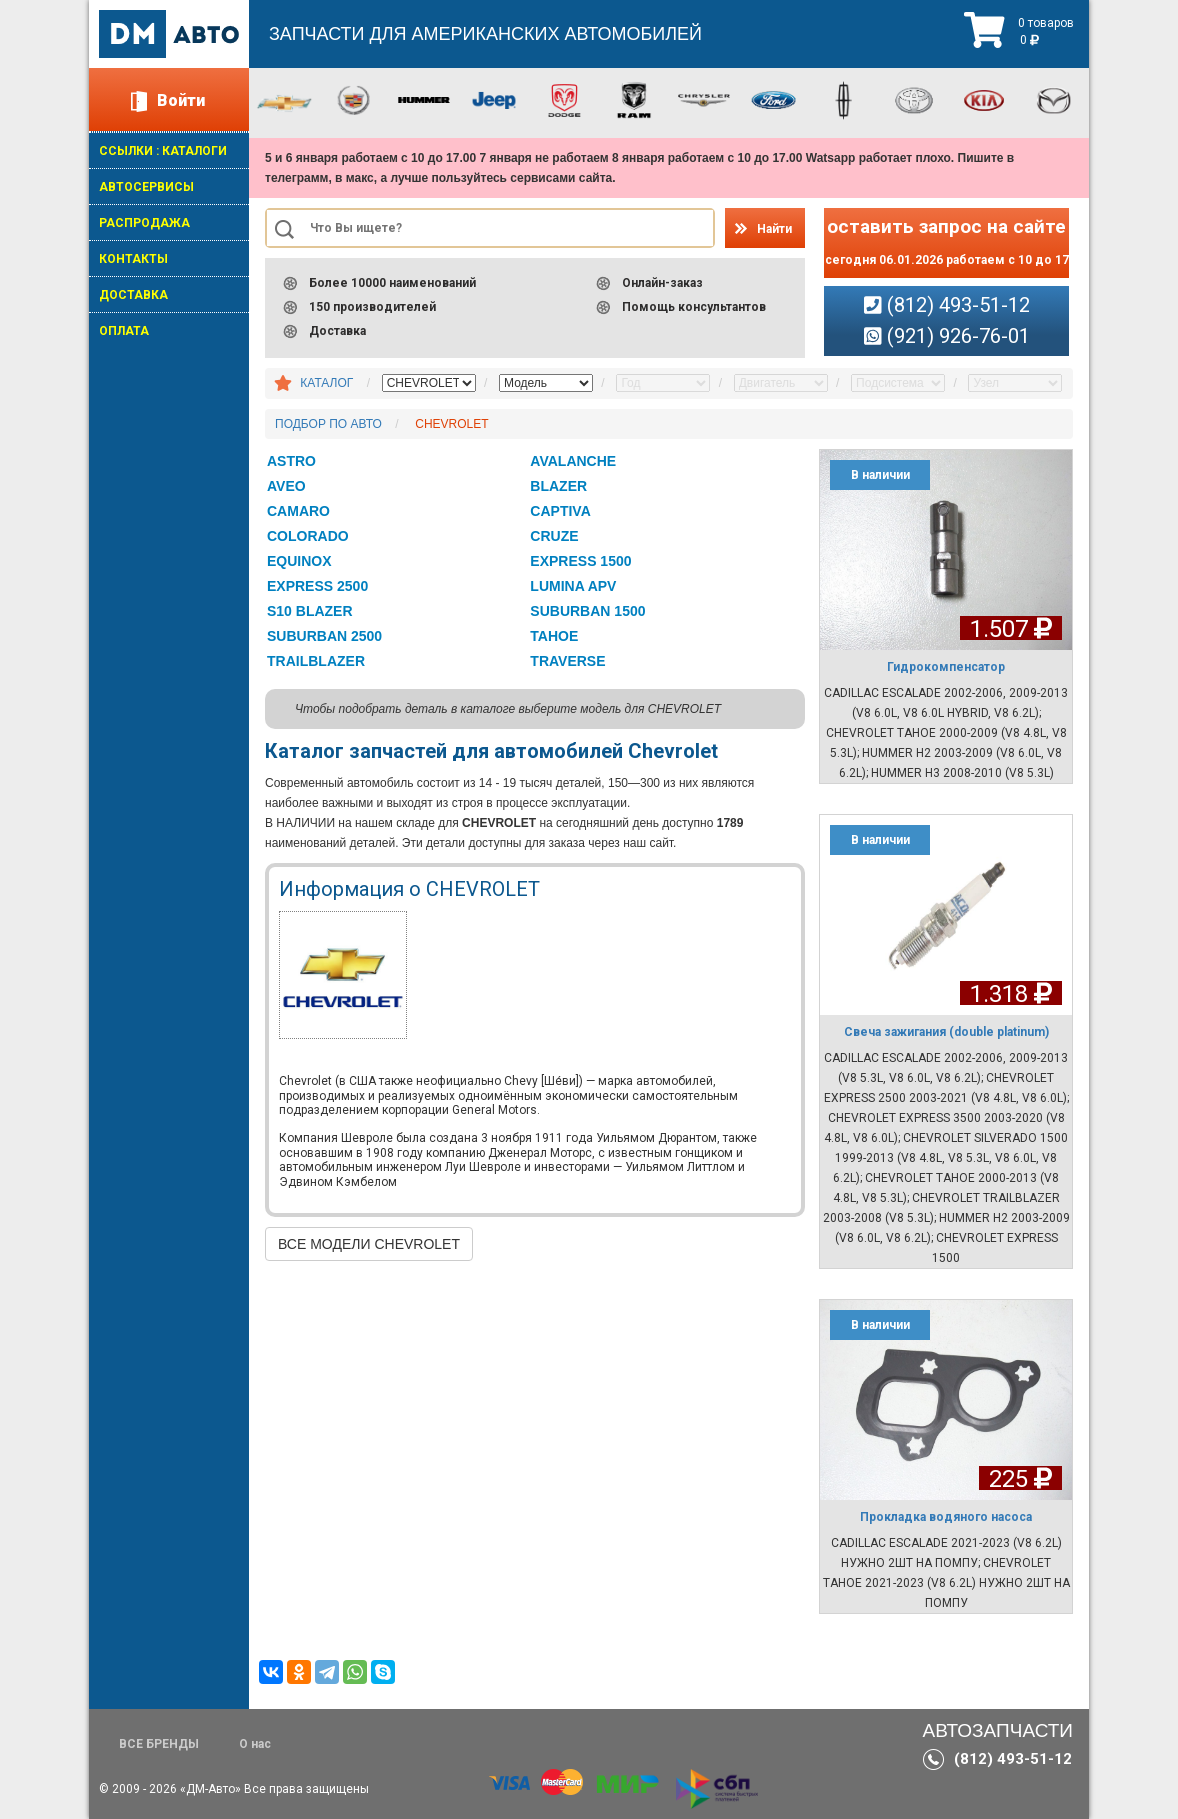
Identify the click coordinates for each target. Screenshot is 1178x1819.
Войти (181, 100)
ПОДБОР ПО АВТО (328, 424)
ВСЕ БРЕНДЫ (159, 1744)
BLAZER (558, 486)
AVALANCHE (573, 461)
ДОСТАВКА (133, 295)
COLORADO (308, 536)
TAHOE (554, 636)
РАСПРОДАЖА (144, 223)
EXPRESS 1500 (580, 561)
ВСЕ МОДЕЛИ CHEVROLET (369, 1244)
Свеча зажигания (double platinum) (946, 1032)
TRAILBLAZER (316, 661)
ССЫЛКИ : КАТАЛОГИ (163, 151)
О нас (255, 1744)
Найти (774, 229)
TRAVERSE (567, 661)
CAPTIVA (560, 511)
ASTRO (291, 461)
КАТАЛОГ (326, 383)
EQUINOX (299, 561)
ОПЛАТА (124, 331)
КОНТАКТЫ (133, 259)
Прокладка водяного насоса (946, 1517)
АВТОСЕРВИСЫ (146, 187)
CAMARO (298, 511)
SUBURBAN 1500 (587, 611)
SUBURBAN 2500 (324, 636)
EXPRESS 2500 (317, 586)
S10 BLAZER (310, 611)
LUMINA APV (573, 586)
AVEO (286, 486)
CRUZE (554, 536)
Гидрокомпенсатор (946, 667)
